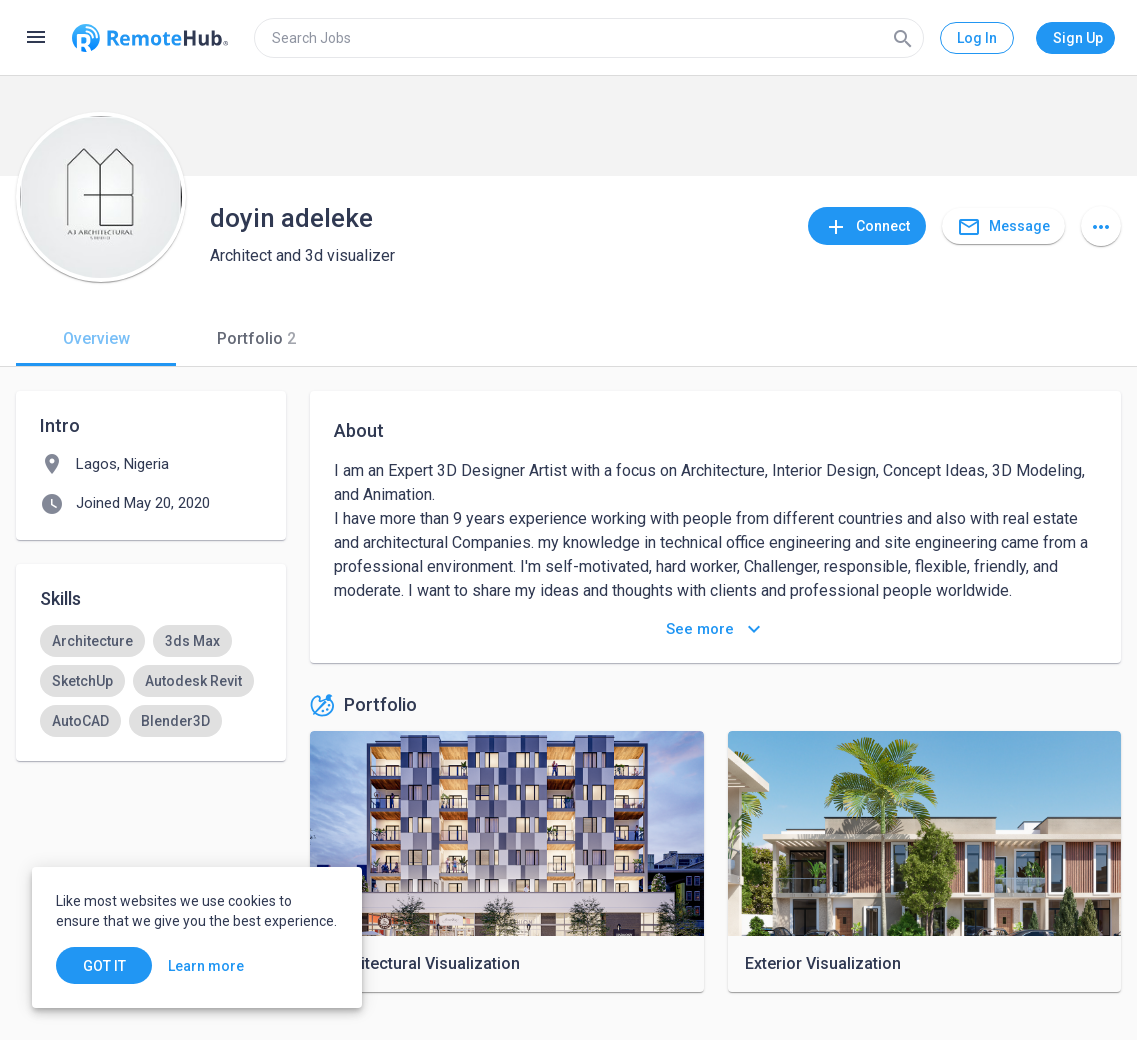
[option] (92, 641)
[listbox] (151, 681)
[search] (589, 38)
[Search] (903, 38)
